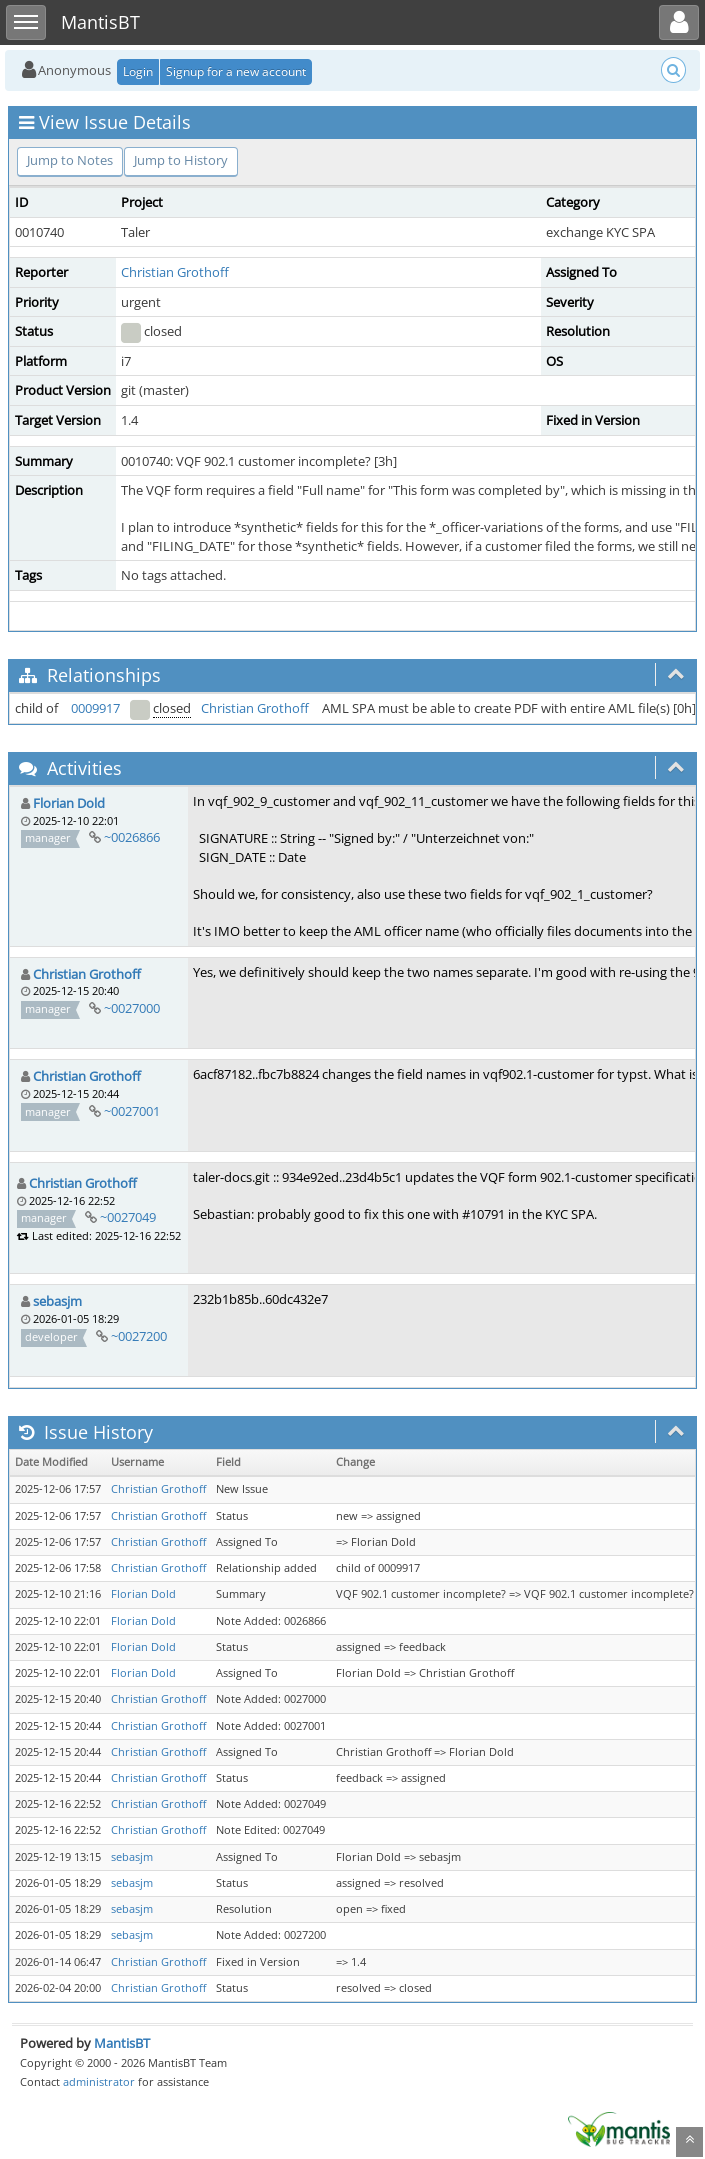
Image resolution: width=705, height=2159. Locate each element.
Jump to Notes (70, 160)
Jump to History (181, 160)
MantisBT (122, 2043)
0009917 (95, 708)
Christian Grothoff (175, 272)
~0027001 (132, 1111)
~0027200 (139, 1336)
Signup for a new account (236, 71)
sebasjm (57, 1301)
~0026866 (132, 837)
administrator (99, 2081)
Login (138, 71)
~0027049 (128, 1217)
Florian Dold (69, 803)
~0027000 (132, 1008)
